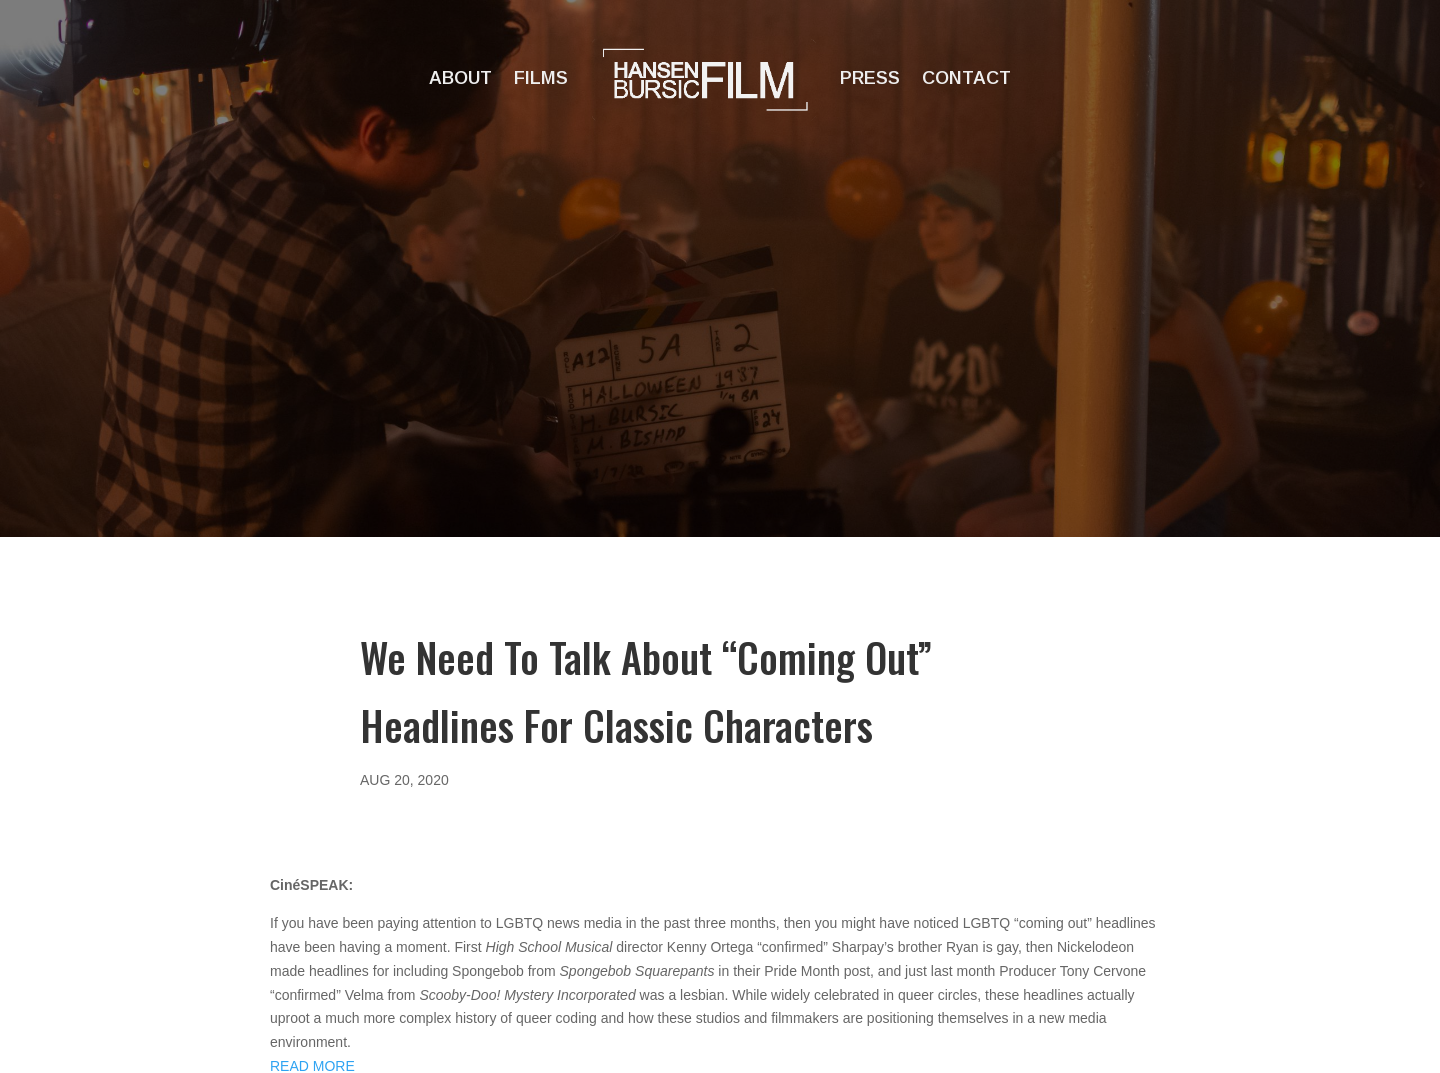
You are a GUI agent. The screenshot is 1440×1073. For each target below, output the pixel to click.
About (460, 78)
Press (870, 78)
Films (541, 78)
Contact (966, 78)
